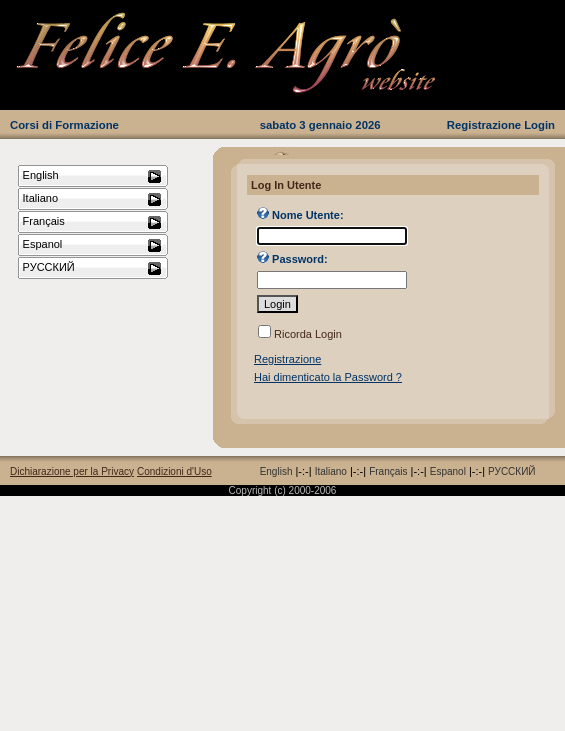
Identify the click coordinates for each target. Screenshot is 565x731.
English (276, 471)
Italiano (331, 471)
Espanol (448, 471)
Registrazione (484, 125)
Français (388, 471)
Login (539, 125)
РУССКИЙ (511, 471)
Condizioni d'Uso (174, 471)
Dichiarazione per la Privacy (72, 471)
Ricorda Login (308, 334)
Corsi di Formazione (64, 125)
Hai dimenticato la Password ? (328, 377)
